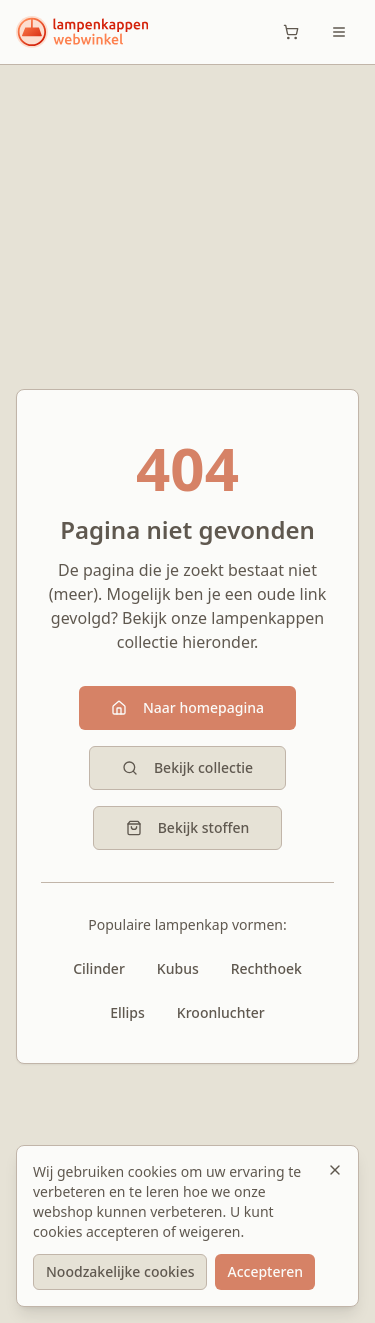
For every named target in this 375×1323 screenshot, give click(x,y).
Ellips (127, 1012)
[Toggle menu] (339, 32)
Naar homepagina (187, 707)
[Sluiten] (335, 1170)
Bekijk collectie (187, 767)
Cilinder (99, 968)
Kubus (178, 968)
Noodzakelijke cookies (120, 1271)
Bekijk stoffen (188, 827)
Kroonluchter (221, 1012)
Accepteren (265, 1271)
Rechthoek (266, 968)
